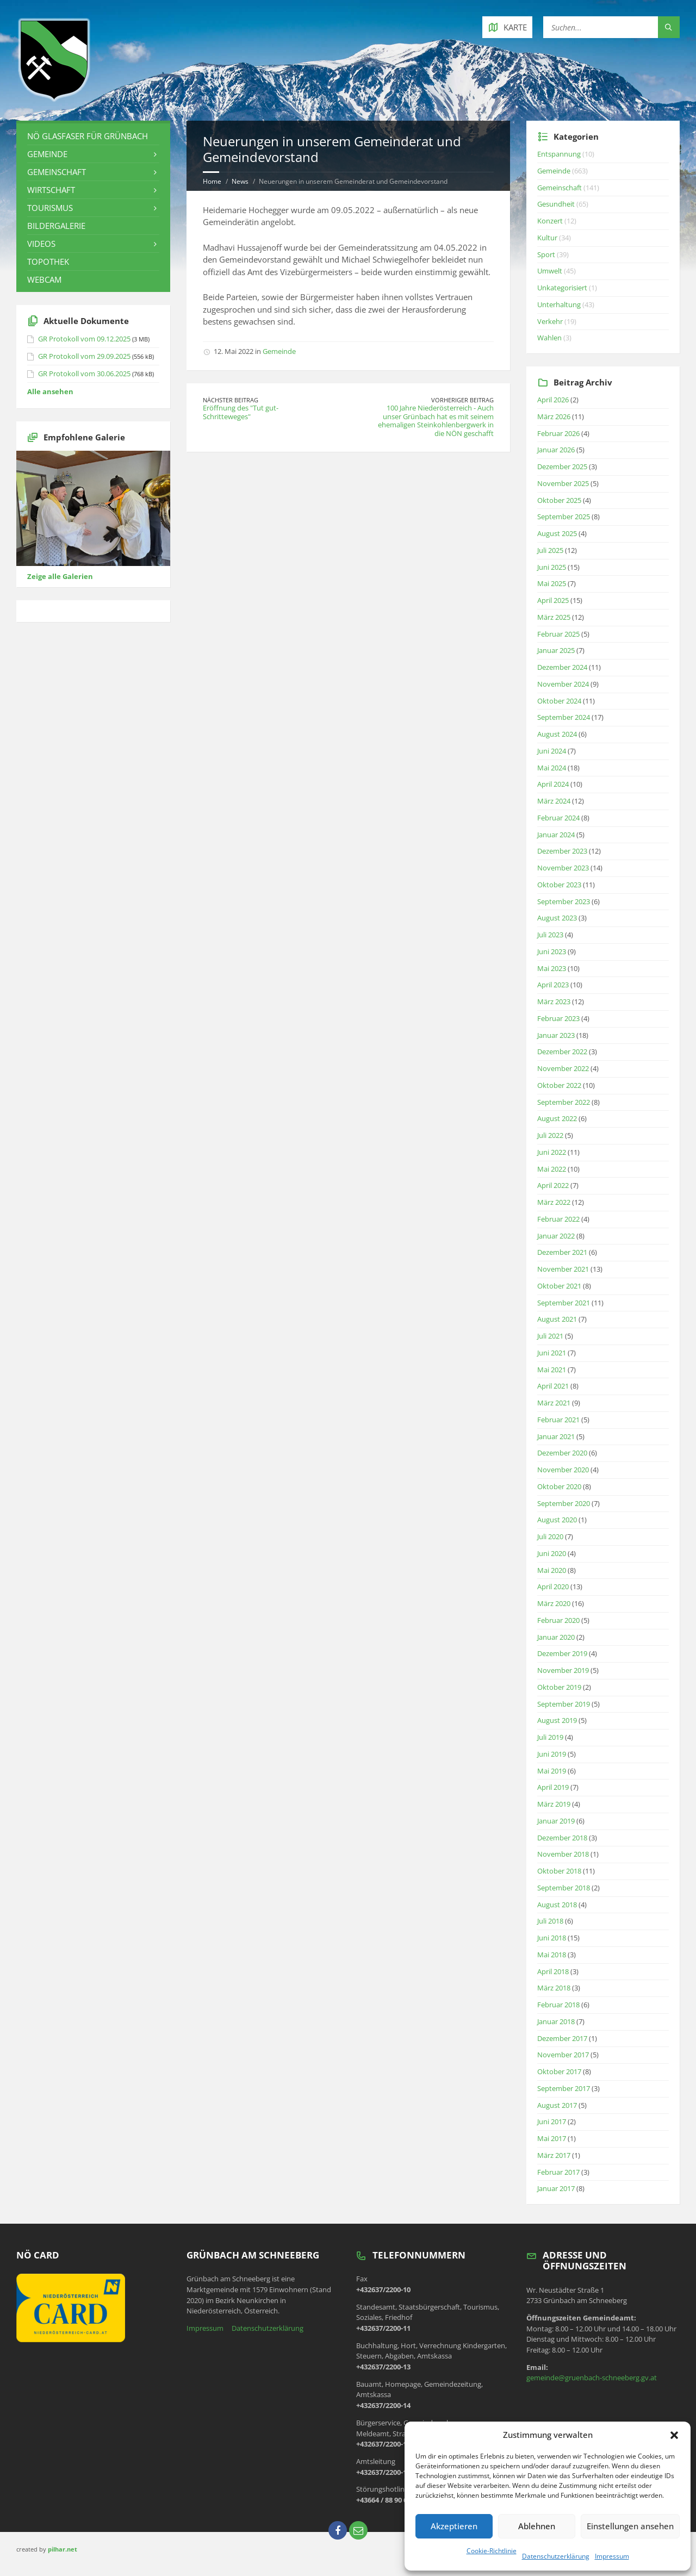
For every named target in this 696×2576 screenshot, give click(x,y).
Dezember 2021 (562, 1252)
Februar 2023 (558, 1018)
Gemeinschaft (56, 171)
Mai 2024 (551, 768)
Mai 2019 (551, 1771)
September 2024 (563, 717)
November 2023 (563, 868)
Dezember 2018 (562, 1838)
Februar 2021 (558, 1419)
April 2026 (553, 400)
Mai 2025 (551, 583)
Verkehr (550, 321)
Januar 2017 (556, 2188)
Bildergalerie (56, 225)
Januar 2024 (556, 834)
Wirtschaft (51, 189)
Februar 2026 (558, 433)
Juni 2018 (551, 1938)
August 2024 (557, 734)
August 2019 (557, 1720)
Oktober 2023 (559, 884)
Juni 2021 (551, 1353)
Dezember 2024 (562, 667)
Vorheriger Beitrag (462, 400)
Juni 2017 (551, 2121)
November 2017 (563, 2054)
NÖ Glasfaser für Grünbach (87, 135)
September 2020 (563, 1503)
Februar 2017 (558, 2172)
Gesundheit (556, 204)
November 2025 (563, 483)
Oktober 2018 (559, 1871)
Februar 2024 (558, 818)
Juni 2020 (551, 1553)
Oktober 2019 (559, 1687)
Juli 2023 (550, 934)
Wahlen (549, 338)
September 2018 (563, 1888)
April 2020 (553, 1586)
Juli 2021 (550, 1336)
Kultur (547, 237)
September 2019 (563, 1704)
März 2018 (553, 1988)
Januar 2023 (556, 1035)
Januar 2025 (556, 650)
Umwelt (549, 271)
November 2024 (563, 684)
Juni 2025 (551, 567)
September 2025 (563, 516)
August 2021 (557, 1319)
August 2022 (557, 1118)
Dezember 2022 (562, 1051)
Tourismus (50, 207)
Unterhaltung (559, 304)
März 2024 (553, 801)
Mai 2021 (551, 1369)
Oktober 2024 (559, 701)
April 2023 (553, 985)
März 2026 (553, 416)
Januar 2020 (556, 1637)
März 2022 (553, 1202)
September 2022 (563, 1102)
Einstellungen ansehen (630, 2526)
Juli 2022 (550, 1135)
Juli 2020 (550, 1536)
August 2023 (557, 918)
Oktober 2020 (559, 1486)
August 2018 (557, 1904)
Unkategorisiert (562, 288)
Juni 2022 (551, 1152)
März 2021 (553, 1403)
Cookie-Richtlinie (492, 2550)
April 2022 (553, 1185)
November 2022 (563, 1068)
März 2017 (553, 2155)
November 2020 (563, 1469)
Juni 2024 (551, 751)
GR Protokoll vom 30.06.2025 (84, 373)
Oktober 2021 (559, 1286)
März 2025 (553, 617)
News (240, 181)
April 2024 (553, 784)
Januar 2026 (556, 450)
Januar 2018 (556, 2021)
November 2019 (563, 1670)
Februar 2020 (558, 1620)
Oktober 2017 (559, 2071)
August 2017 (557, 2105)
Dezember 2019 (562, 1653)
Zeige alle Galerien (60, 576)
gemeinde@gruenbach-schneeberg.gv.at (591, 2377)
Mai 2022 (551, 1169)
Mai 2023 (551, 968)
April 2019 (553, 1787)
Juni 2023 (551, 951)
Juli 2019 (550, 1737)
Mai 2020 (551, 1570)
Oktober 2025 (559, 500)
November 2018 (563, 1854)
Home (212, 181)
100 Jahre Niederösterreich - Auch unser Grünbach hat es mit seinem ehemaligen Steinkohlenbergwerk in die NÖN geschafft (436, 420)
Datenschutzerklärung (555, 2556)
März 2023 (553, 1001)
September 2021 (563, 1303)
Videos (41, 243)
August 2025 (557, 533)
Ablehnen (536, 2526)
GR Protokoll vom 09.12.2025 (84, 339)
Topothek (48, 261)
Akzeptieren (454, 2526)
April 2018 (553, 1971)
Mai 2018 (551, 1954)
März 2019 (553, 1804)
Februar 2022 (558, 1219)
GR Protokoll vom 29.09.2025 (84, 356)
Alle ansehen (50, 391)
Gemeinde (279, 351)
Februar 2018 (558, 2004)
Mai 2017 (551, 2138)
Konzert (550, 221)
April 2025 (553, 600)
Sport (546, 254)
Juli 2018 (550, 1921)
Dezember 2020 (562, 1453)
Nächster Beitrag (230, 400)
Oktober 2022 (559, 1085)
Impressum (612, 2556)
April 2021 (553, 1386)
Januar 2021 (556, 1436)
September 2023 (563, 901)
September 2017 (563, 2088)
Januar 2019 (556, 1821)
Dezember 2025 (562, 466)
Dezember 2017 (562, 2038)
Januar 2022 (556, 1236)
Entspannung (559, 154)
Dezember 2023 (562, 851)
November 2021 (563, 1269)
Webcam (44, 279)
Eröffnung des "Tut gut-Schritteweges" (240, 412)
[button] (674, 2435)
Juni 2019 (551, 1754)
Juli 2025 (550, 550)
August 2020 (557, 1520)
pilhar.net (62, 2549)
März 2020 (553, 1603)
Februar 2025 (558, 634)
